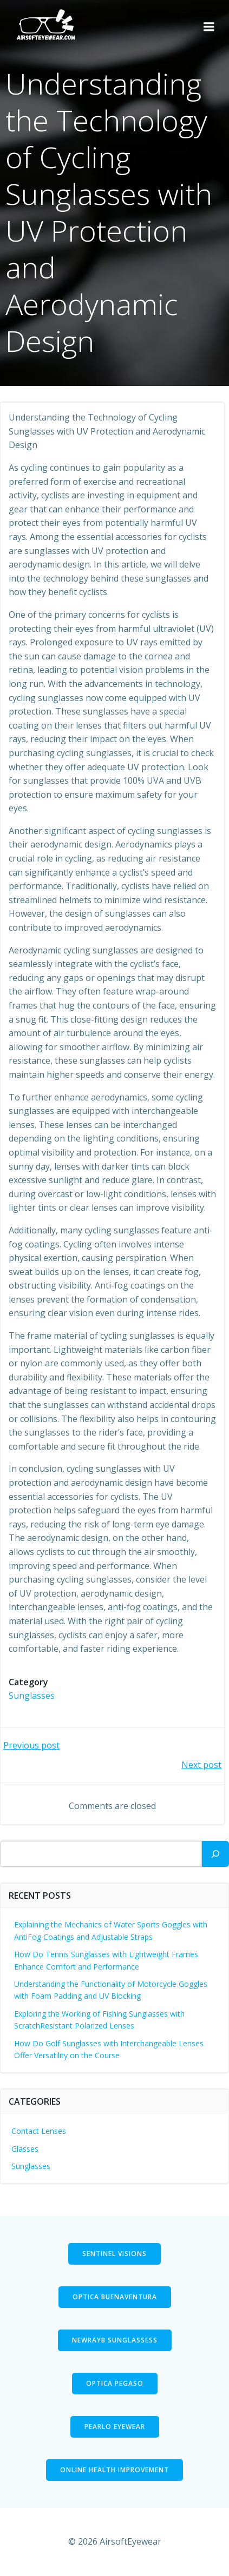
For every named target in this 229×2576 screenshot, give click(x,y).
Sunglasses (32, 1695)
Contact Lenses (38, 2131)
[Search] (215, 1854)
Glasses (24, 2149)
